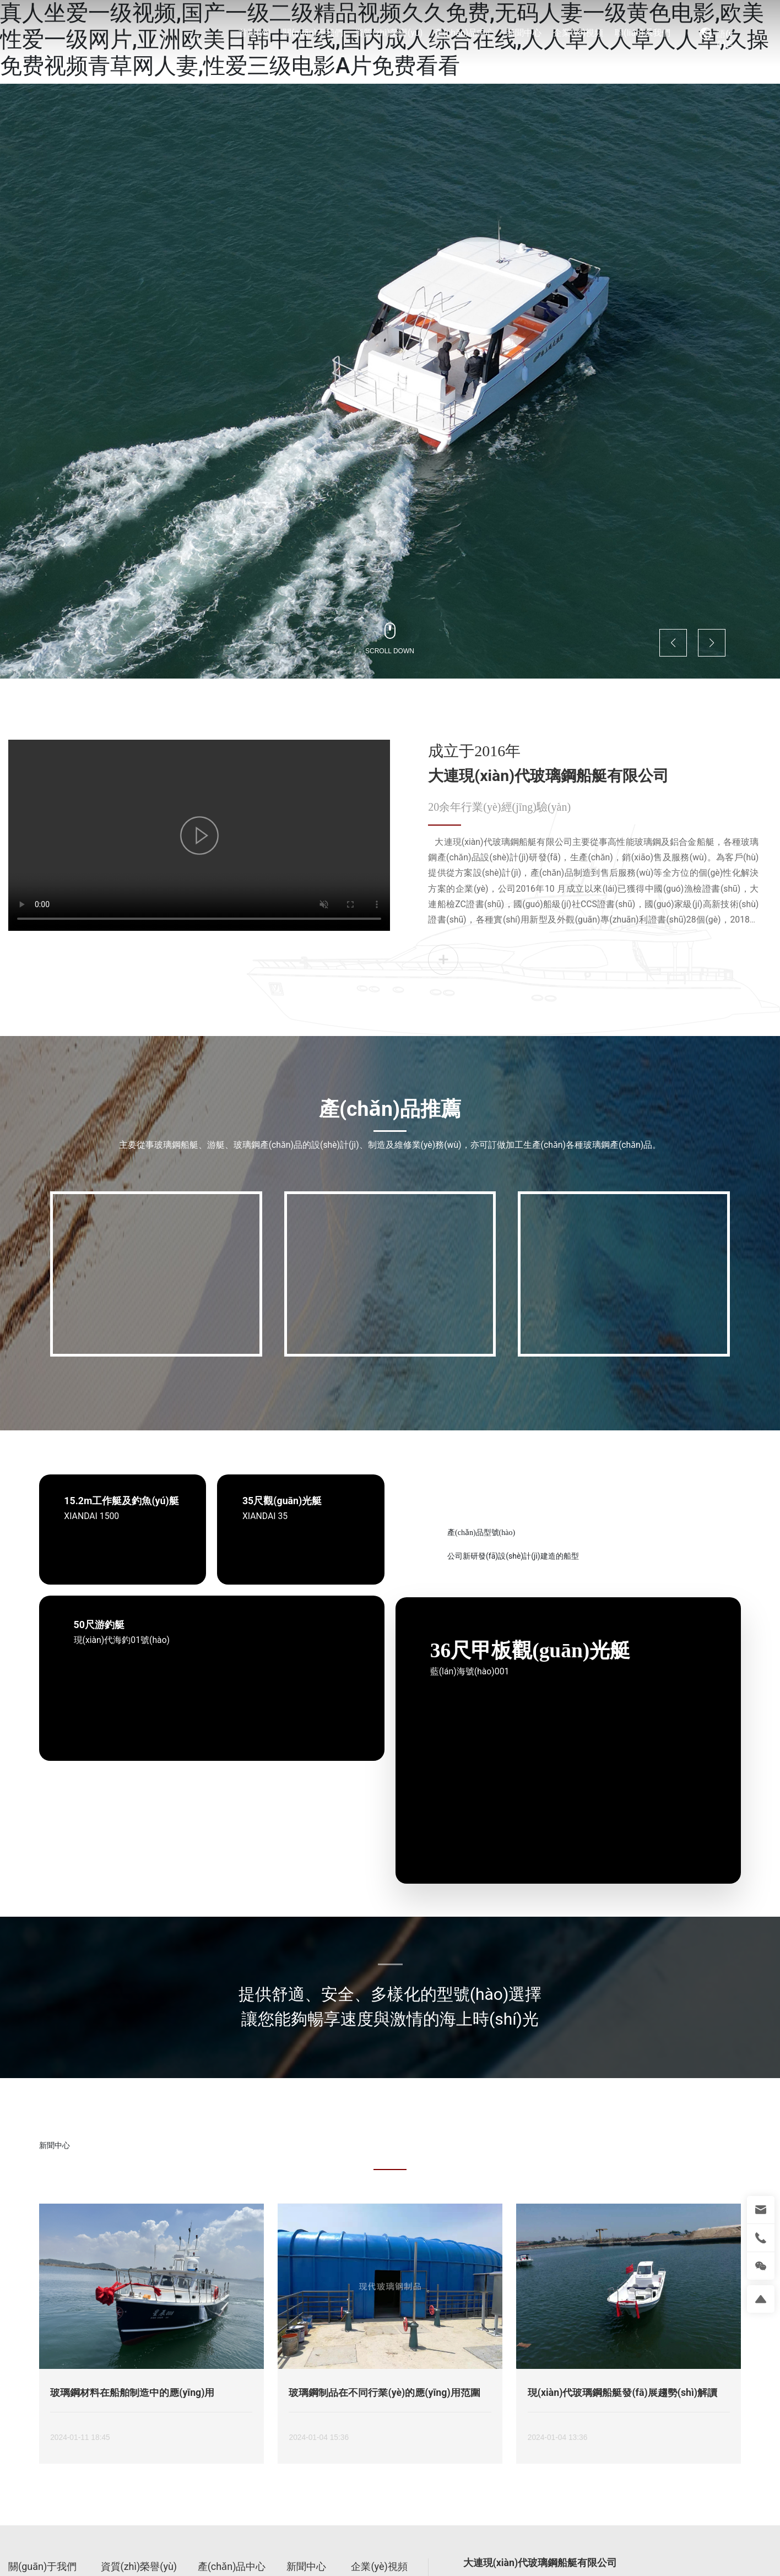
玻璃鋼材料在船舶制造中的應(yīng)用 (132, 2392)
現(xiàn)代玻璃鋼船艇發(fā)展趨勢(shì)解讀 (622, 2392)
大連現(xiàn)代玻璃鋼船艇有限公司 (548, 776)
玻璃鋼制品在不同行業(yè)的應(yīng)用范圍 (384, 2392)
